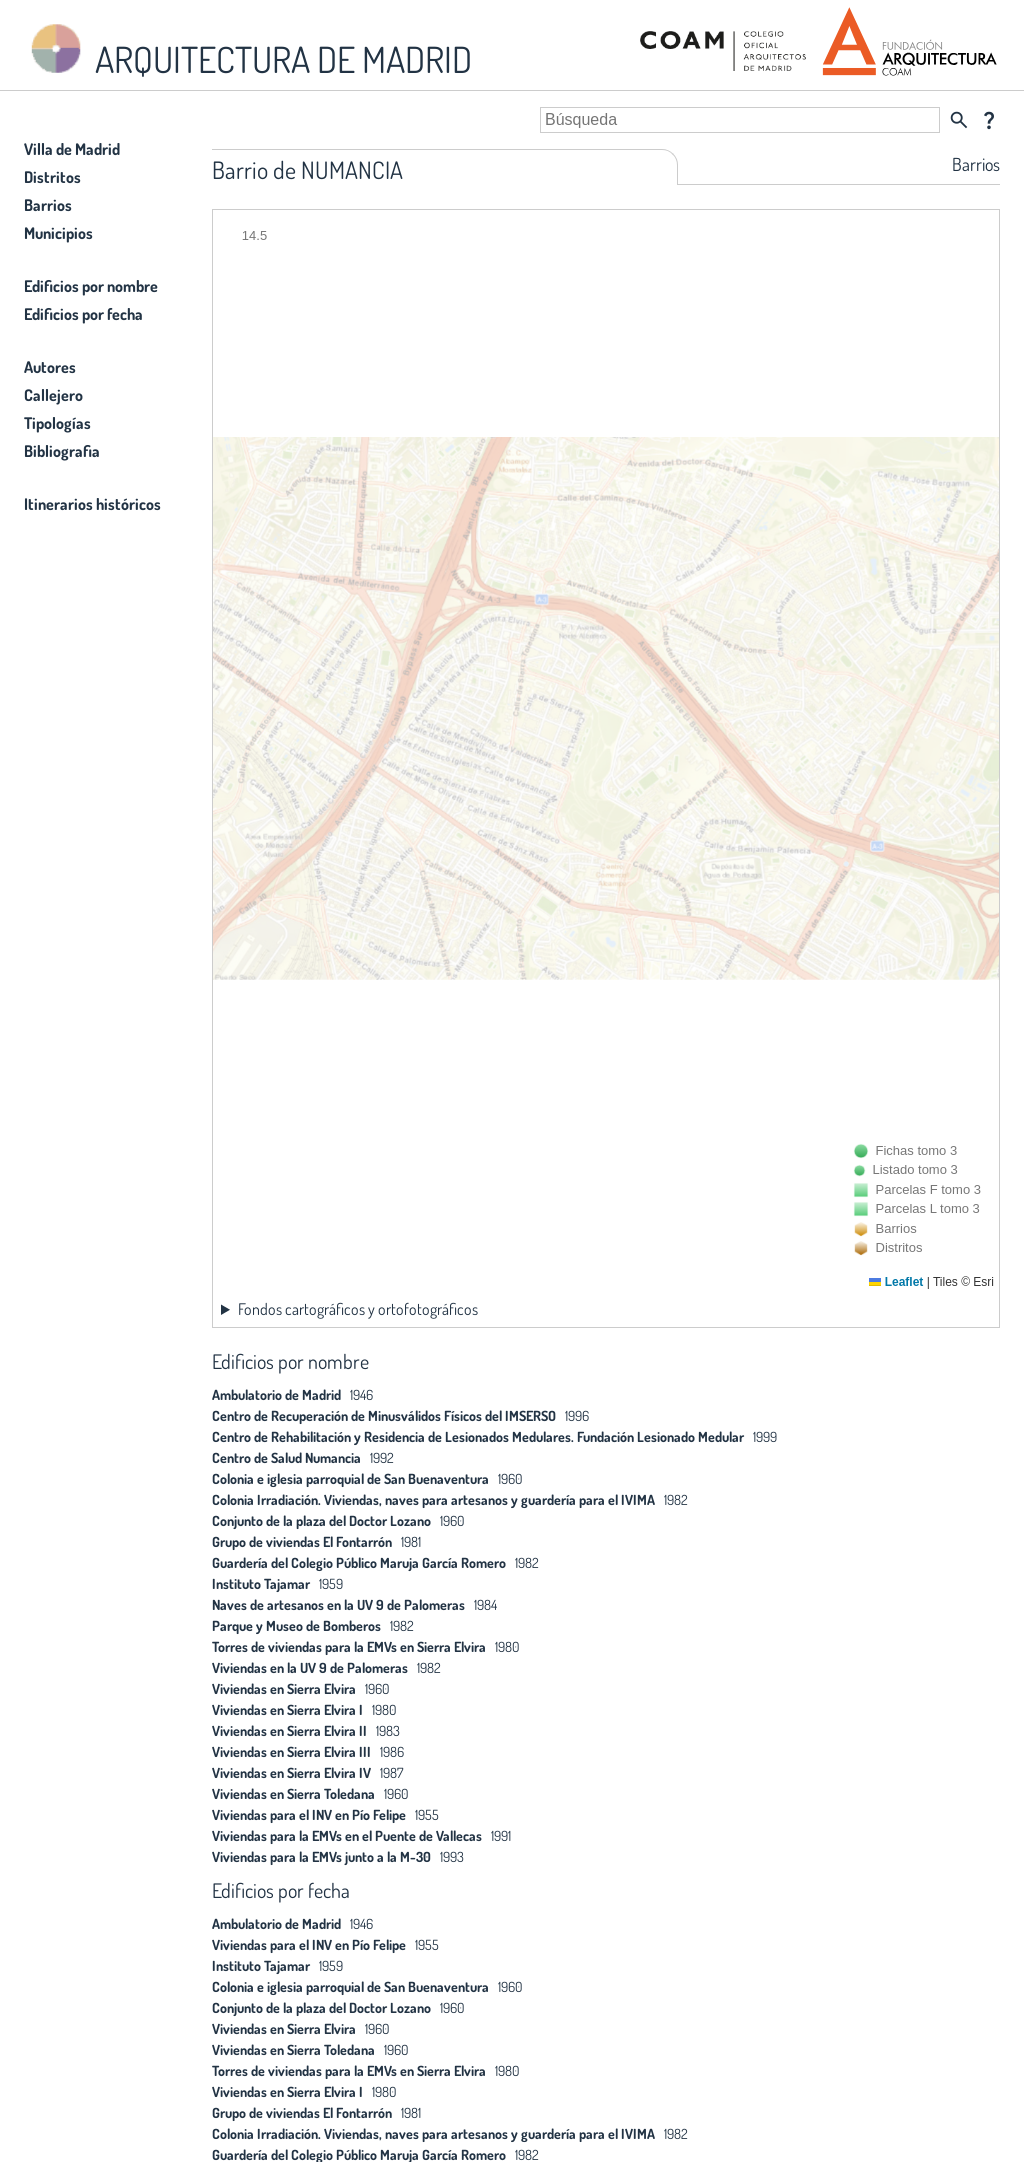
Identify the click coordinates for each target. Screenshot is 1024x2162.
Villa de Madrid (72, 149)
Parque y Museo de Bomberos (296, 1625)
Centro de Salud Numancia (286, 1457)
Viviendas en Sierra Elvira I (287, 1709)
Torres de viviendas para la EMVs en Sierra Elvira (349, 1646)
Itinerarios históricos (92, 504)
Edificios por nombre (91, 286)
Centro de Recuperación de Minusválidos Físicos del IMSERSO (384, 1415)
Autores (50, 367)
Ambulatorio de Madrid (276, 1394)
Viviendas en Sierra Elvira (284, 1688)
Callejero (53, 395)
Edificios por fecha (83, 314)
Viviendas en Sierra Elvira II (289, 1730)
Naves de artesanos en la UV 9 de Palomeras (338, 1604)
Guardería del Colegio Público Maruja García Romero (359, 1562)
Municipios (58, 233)
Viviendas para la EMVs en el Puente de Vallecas (347, 1835)
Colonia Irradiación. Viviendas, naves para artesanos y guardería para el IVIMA (433, 1499)
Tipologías (57, 423)
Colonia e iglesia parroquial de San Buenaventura (350, 1478)
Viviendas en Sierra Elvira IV (291, 1772)
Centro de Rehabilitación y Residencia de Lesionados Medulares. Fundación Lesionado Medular (478, 1436)
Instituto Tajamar (261, 1583)
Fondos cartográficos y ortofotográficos (358, 1309)
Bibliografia (62, 451)
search (959, 120)
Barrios (48, 205)
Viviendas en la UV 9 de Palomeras (310, 1667)
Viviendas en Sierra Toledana (293, 1793)
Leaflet (896, 1282)
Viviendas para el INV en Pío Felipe (309, 1814)
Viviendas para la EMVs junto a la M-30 (321, 1856)
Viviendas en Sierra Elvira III (291, 1751)
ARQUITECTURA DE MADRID (248, 50)
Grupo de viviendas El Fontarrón (302, 1541)
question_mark (989, 120)
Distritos (52, 177)
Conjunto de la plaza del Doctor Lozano (321, 1520)
